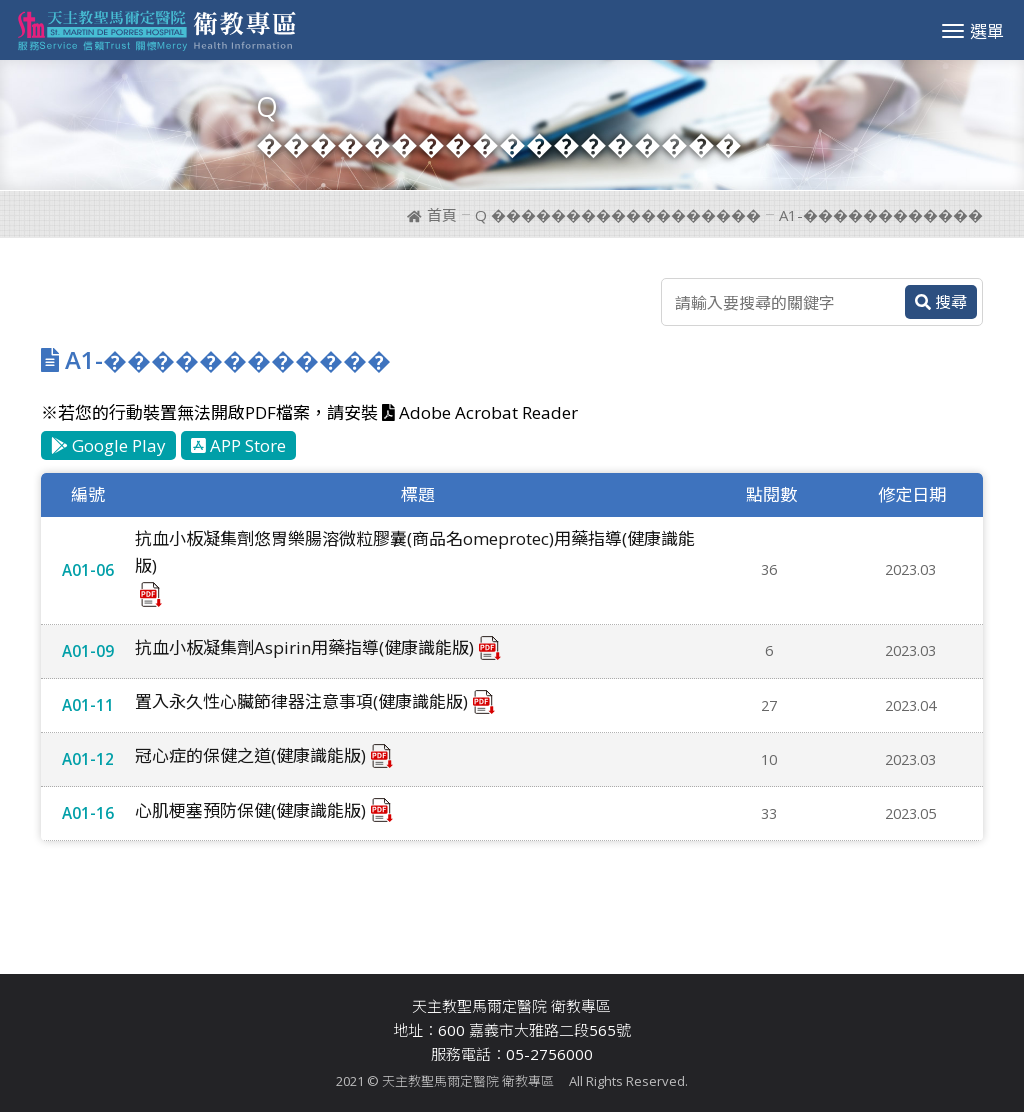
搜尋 (941, 302)
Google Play (108, 445)
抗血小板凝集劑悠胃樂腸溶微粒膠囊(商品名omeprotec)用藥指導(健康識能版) (415, 552)
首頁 (432, 215)
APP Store (238, 445)
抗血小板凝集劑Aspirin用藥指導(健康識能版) (304, 647)
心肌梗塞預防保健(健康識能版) (250, 810)
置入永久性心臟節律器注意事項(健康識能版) (301, 701)
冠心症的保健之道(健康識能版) (250, 755)
